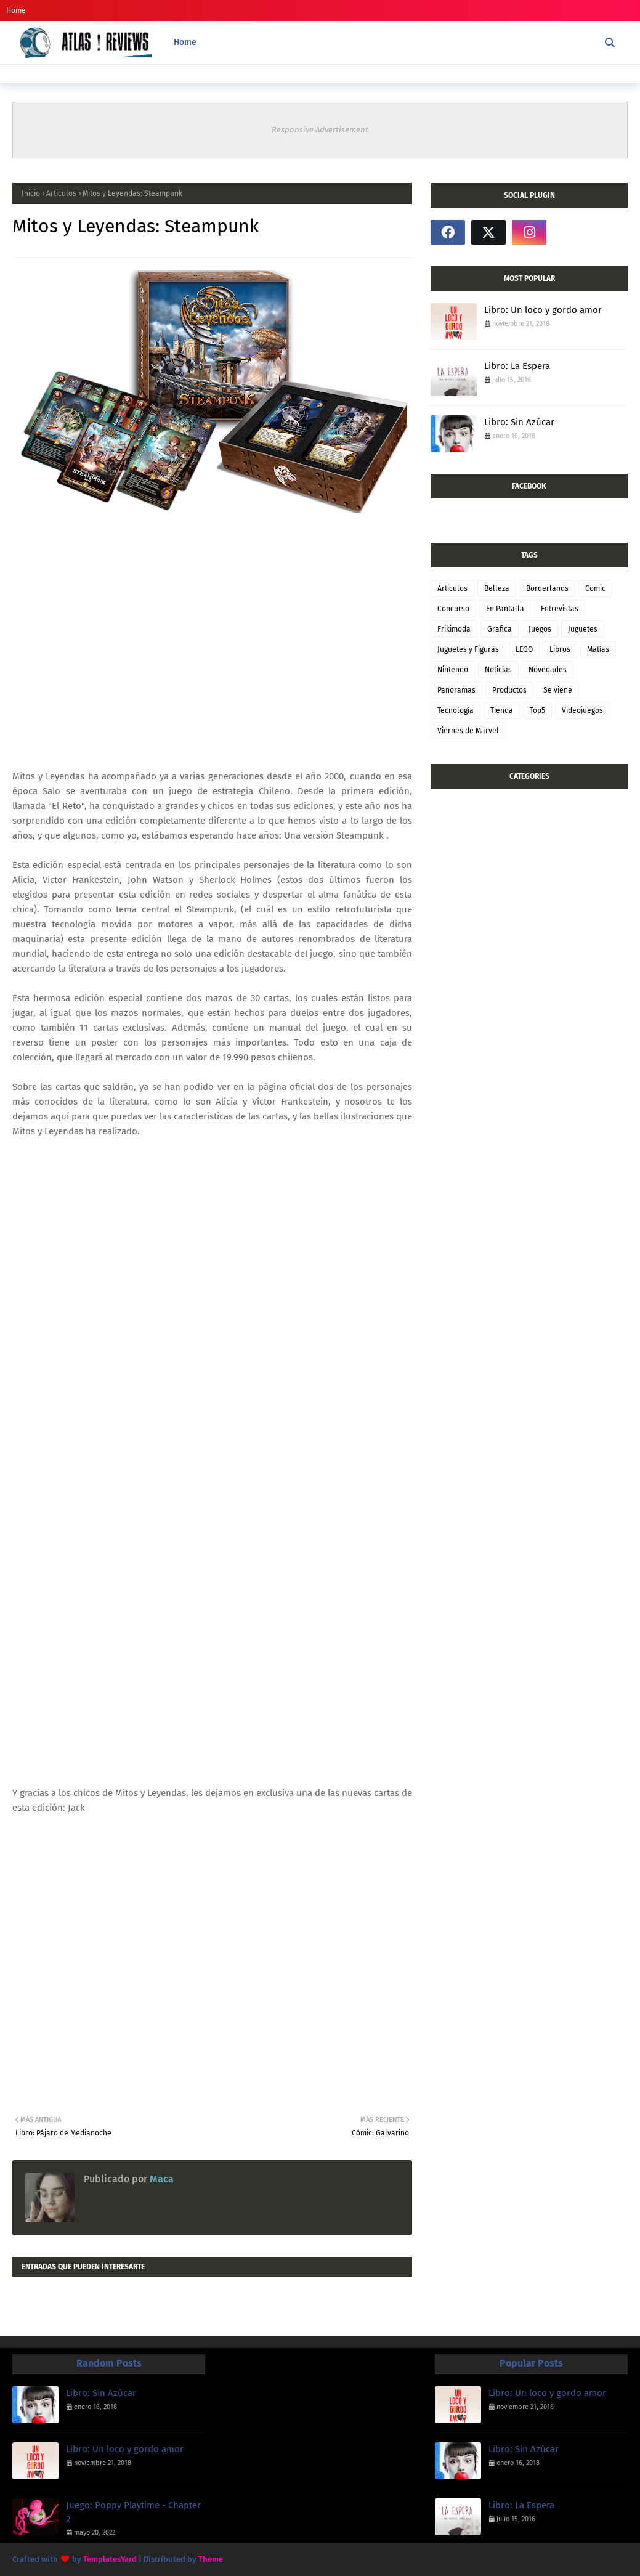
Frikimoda (454, 629)
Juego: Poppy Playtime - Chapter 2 (133, 2512)
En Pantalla (505, 608)
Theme (210, 2559)
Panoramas (456, 690)
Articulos (61, 193)
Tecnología (455, 710)
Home (16, 10)
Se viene (557, 690)
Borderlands (547, 588)
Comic (595, 588)
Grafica (499, 629)
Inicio (31, 193)
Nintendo (452, 669)
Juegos (540, 629)
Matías (598, 649)
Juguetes (582, 629)
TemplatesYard (110, 2559)
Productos (509, 690)
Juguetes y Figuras (468, 649)
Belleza (496, 588)
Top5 (537, 710)
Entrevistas (559, 608)
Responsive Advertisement (320, 129)
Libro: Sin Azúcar (519, 422)
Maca (160, 2179)
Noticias (498, 669)
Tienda (501, 710)
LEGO (524, 649)
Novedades (548, 669)
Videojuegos (582, 710)
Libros (559, 649)
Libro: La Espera (517, 366)
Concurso (453, 608)
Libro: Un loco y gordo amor (543, 309)
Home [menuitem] (185, 42)
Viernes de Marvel (468, 730)
